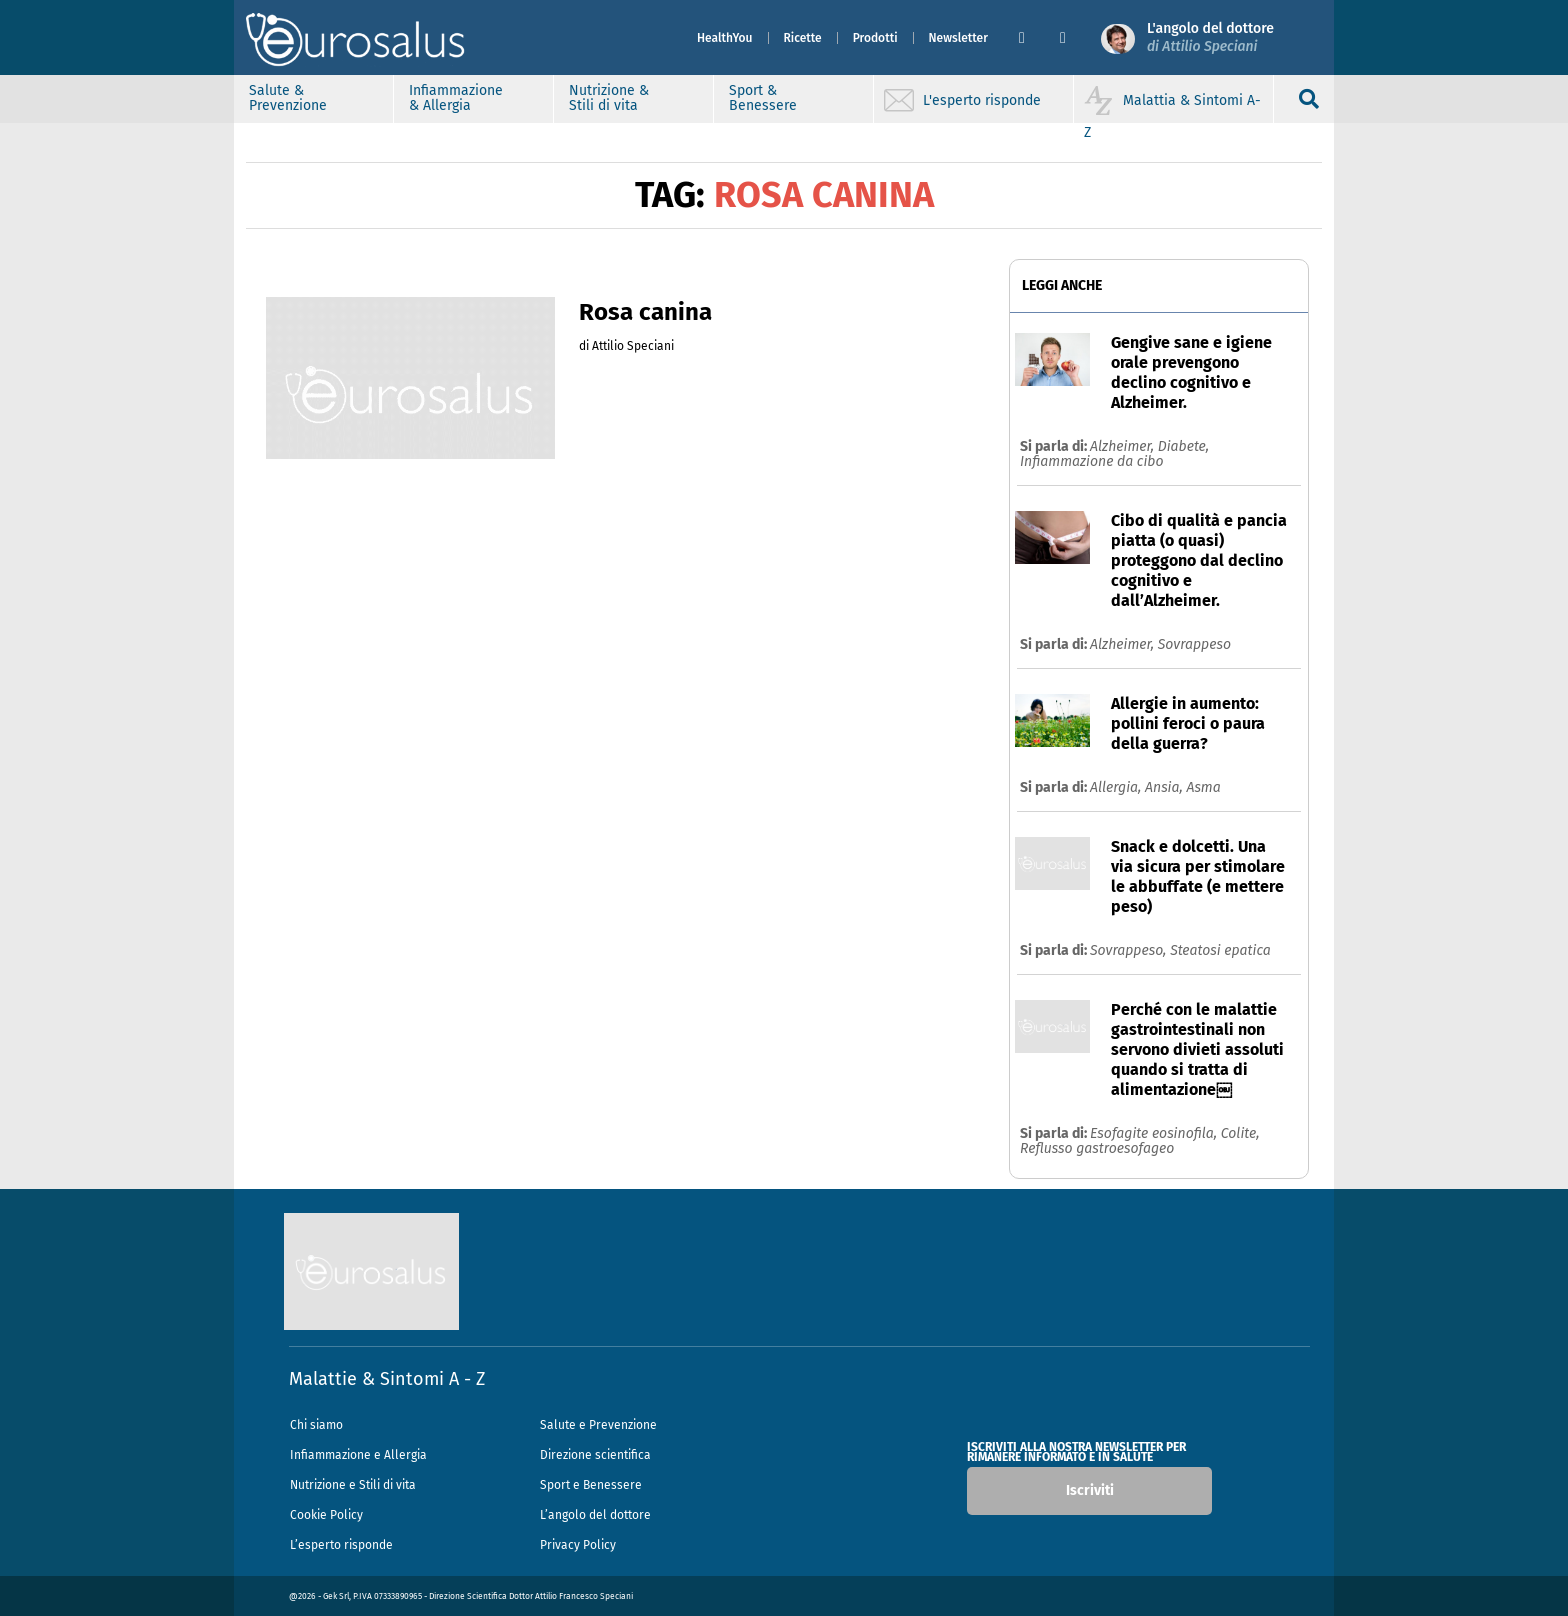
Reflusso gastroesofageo (1097, 1148)
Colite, (1240, 1133)
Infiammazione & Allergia (456, 98)
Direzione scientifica (595, 1455)
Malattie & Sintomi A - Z (387, 1379)
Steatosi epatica (1220, 950)
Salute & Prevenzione (288, 98)
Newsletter (958, 38)
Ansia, (1165, 787)
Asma (1203, 787)
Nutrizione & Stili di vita (609, 98)
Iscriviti (1090, 1490)
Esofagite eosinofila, (1155, 1133)
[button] (1031, 38)
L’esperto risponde (341, 1545)
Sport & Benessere (763, 98)
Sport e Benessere (591, 1485)
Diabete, (1183, 446)
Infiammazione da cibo (1092, 461)
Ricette (803, 38)
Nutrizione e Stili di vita (353, 1485)
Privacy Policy (578, 1545)
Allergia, (1117, 787)
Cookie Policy (326, 1515)
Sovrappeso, (1130, 950)
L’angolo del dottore (595, 1515)
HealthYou (725, 38)
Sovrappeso (1194, 644)
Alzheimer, (1124, 446)
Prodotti (875, 38)
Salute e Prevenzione (598, 1425)
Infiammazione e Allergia (358, 1455)
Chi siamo (316, 1425)
